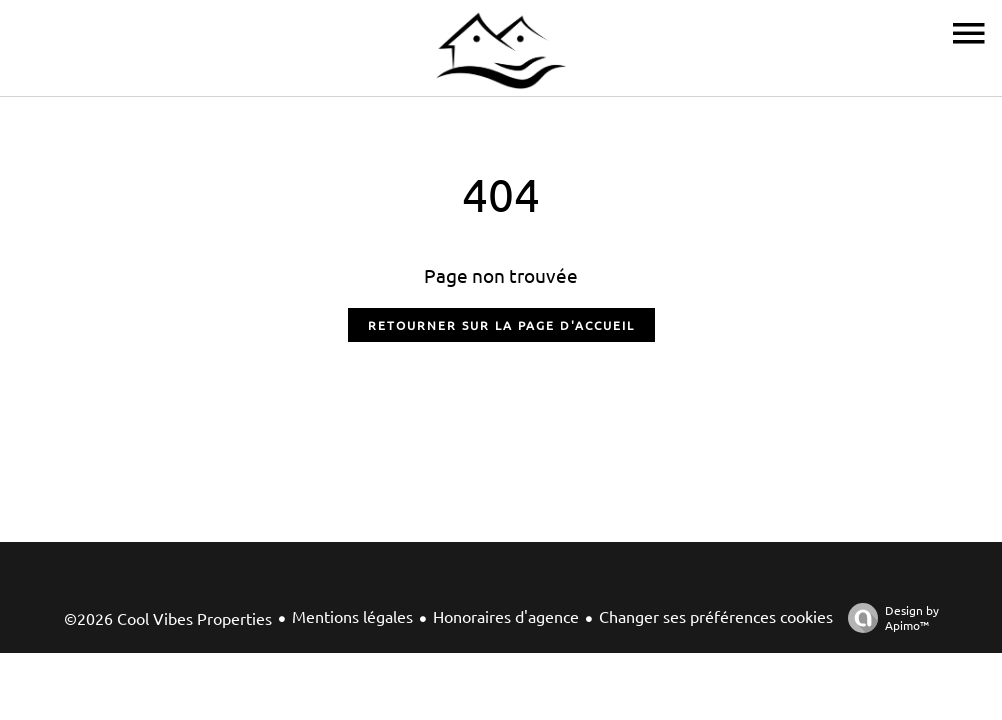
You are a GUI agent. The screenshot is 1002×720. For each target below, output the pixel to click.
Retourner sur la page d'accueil (501, 325)
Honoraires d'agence (506, 616)
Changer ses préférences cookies (716, 616)
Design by (888, 617)
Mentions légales (352, 616)
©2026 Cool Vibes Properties (168, 618)
